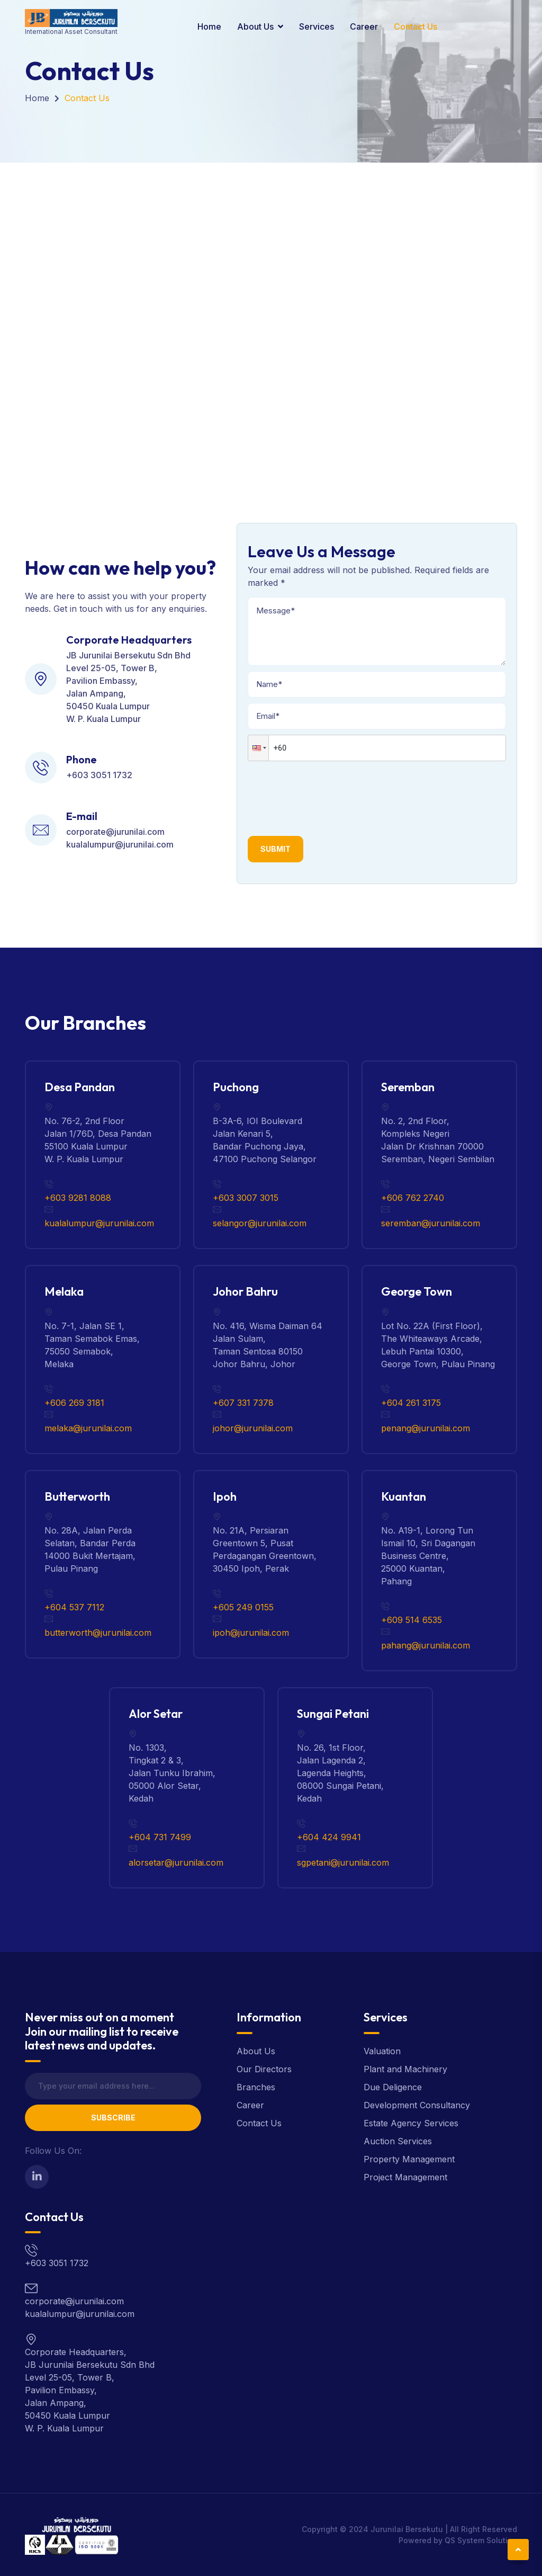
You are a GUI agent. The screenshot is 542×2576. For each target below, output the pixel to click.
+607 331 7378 (243, 1402)
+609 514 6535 (411, 1620)
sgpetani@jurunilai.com (343, 1862)
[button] (258, 748)
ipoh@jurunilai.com (251, 1632)
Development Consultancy (417, 2105)
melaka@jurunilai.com (88, 1428)
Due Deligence (393, 2087)
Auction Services (398, 2141)
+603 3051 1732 (99, 775)
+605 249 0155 (243, 1607)
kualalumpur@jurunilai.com (120, 844)
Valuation (382, 2051)
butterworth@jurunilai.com (97, 1632)
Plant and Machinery (405, 2069)
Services (316, 26)
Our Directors (264, 2069)
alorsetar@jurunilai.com (176, 1862)
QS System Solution (481, 2540)
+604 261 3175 (411, 1402)
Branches (256, 2087)
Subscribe (113, 2117)
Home (209, 26)
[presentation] (328, 794)
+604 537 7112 (74, 1607)
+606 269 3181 (74, 1402)
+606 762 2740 (412, 1197)
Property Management (409, 2159)
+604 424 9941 (329, 1837)
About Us (255, 26)
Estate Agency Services (411, 2123)
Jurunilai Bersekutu (407, 2529)
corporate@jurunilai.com (115, 831)
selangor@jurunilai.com (259, 1223)
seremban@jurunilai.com (430, 1223)
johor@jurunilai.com (253, 1428)
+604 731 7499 (160, 1837)
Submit (275, 848)
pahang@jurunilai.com (425, 1645)
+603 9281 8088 (77, 1197)
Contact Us (415, 26)
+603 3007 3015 (245, 1197)
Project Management (405, 2177)
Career (364, 26)
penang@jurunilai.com (425, 1428)
